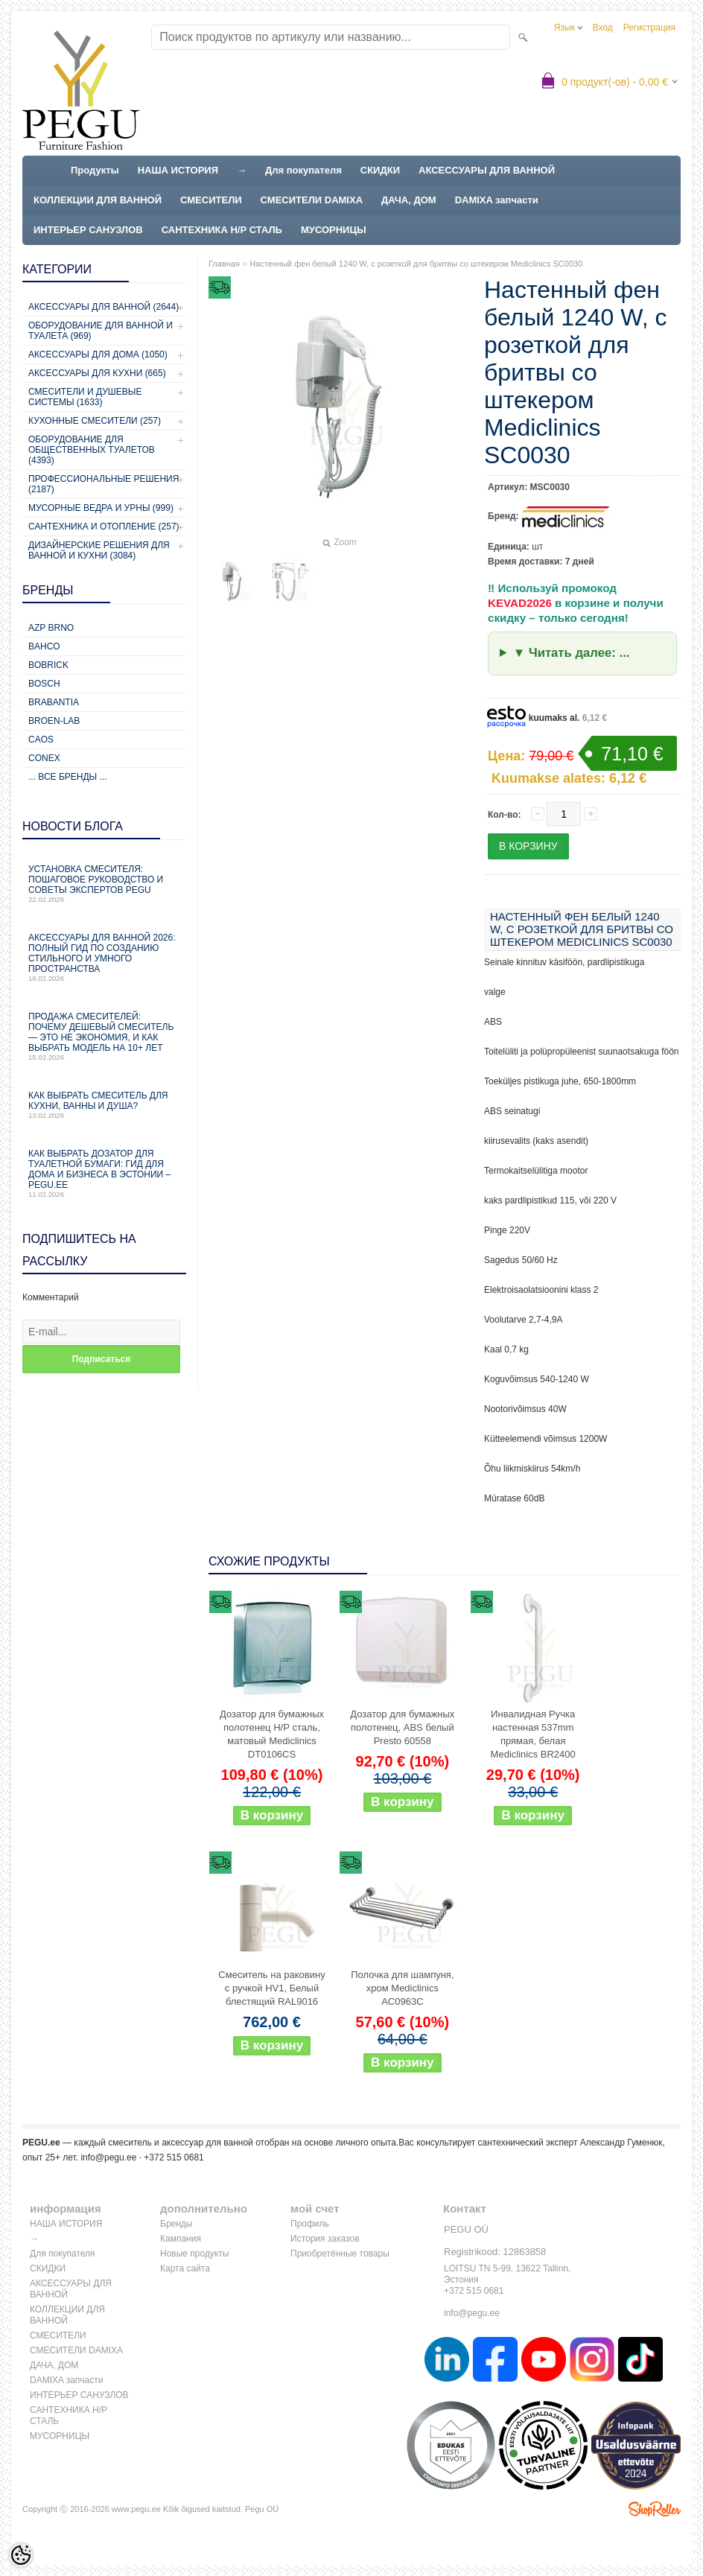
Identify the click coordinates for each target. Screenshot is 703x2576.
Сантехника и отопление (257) (103, 526)
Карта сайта (185, 2268)
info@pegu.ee (108, 2157)
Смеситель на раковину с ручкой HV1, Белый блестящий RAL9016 (271, 1988)
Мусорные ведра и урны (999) (101, 508)
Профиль (309, 2224)
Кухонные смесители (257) (94, 421)
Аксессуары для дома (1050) (98, 354)
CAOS (41, 739)
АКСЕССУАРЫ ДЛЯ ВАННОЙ (487, 170)
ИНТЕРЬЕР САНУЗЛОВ (88, 229)
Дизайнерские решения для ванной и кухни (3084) (99, 550)
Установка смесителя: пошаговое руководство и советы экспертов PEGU (104, 883)
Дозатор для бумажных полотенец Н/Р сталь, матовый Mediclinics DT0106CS (272, 1734)
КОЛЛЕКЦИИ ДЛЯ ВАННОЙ (98, 200)
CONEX (44, 758)
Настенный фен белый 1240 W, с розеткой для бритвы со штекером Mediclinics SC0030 (415, 263)
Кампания (180, 2238)
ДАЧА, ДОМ (408, 200)
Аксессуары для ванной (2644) (103, 307)
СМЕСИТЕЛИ (211, 200)
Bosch (44, 683)
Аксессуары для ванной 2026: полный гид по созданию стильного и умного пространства (104, 957)
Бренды (176, 2224)
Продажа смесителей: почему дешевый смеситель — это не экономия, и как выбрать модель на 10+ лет (104, 1036)
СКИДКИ (380, 170)
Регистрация (649, 27)
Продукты (95, 170)
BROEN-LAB (54, 721)
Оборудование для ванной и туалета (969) (100, 330)
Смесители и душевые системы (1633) (84, 397)
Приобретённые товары (339, 2253)
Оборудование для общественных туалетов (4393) (91, 449)
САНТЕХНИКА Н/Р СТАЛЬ (222, 229)
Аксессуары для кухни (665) (97, 373)
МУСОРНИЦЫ (333, 229)
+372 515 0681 (473, 2291)
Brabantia (53, 702)
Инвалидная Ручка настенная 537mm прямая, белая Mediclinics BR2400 (533, 1734)
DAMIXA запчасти (496, 200)
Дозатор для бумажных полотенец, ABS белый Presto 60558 (402, 1727)
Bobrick (48, 665)
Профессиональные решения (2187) (103, 484)
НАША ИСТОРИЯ (178, 170)
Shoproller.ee (655, 2509)
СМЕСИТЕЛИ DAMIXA (312, 200)
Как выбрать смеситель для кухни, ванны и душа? (104, 1104)
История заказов (325, 2238)
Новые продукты (194, 2253)
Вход (603, 27)
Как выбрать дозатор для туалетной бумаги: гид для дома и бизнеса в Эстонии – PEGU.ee (104, 1173)
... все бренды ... (67, 777)
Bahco (44, 646)
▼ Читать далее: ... (571, 653)
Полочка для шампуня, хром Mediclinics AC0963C (402, 1988)
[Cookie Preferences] (20, 2555)
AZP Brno (51, 628)
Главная (224, 263)
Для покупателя (303, 170)
